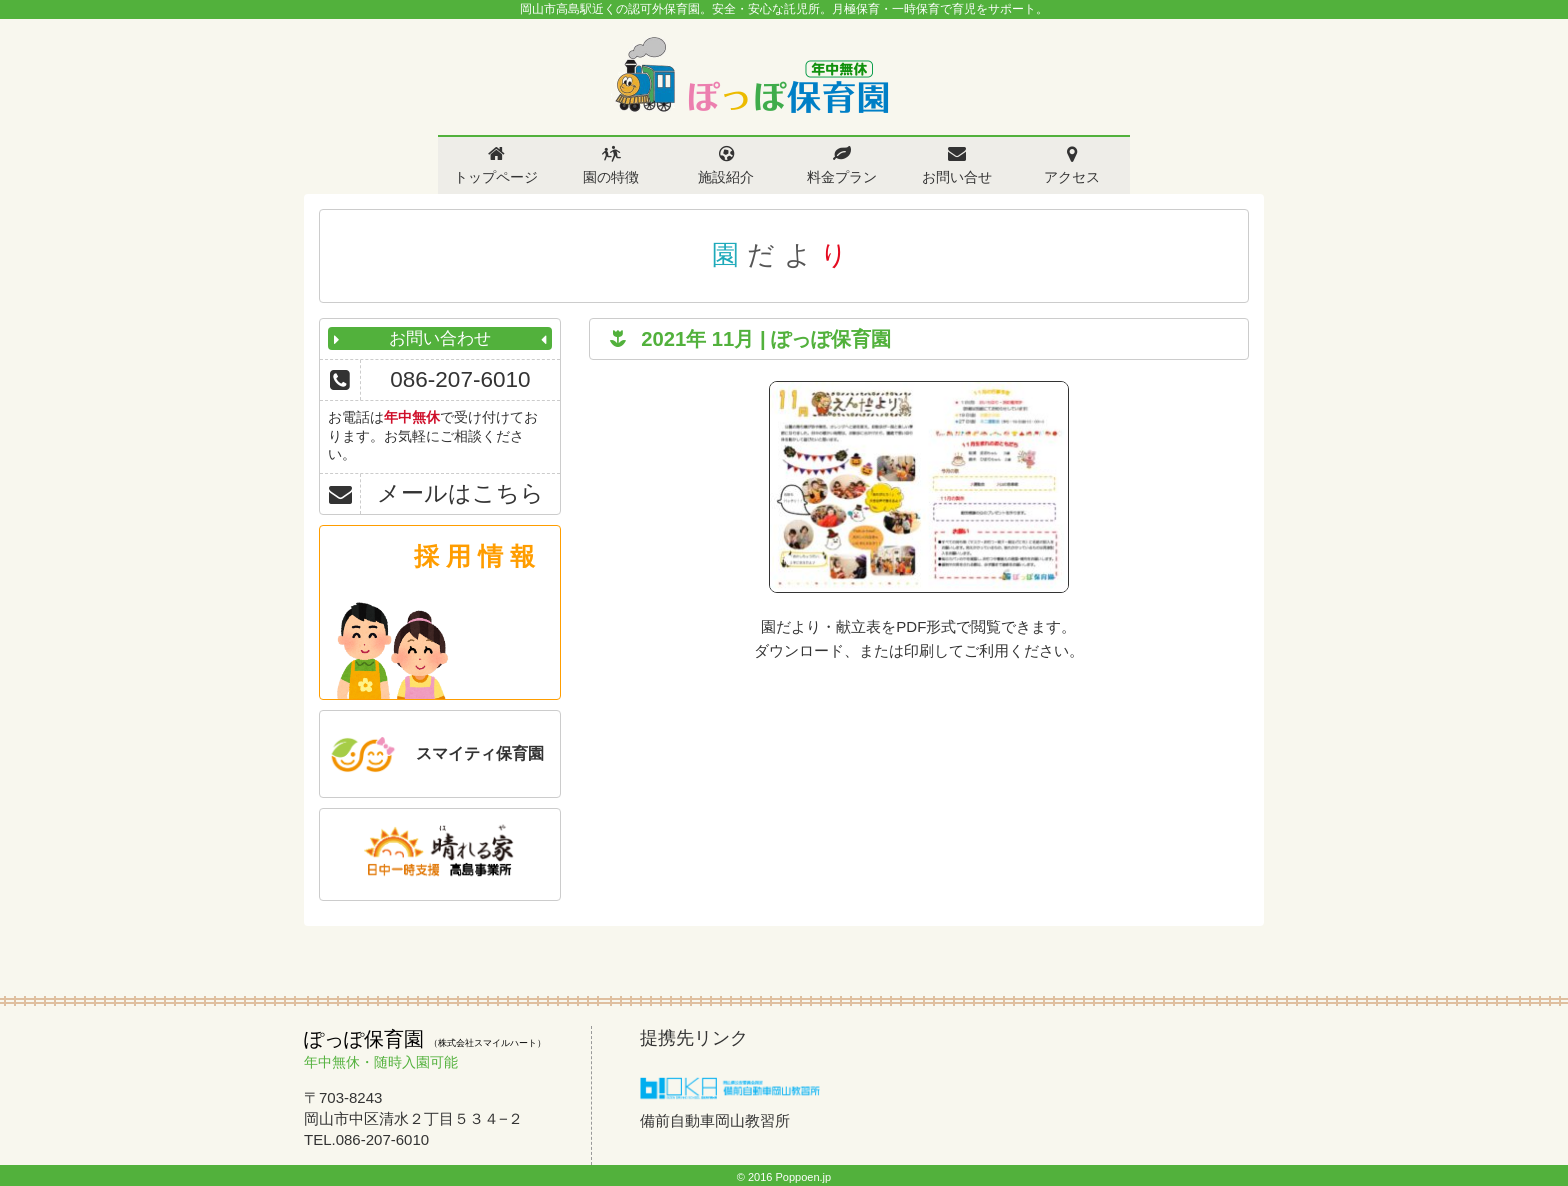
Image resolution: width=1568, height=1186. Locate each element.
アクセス (1072, 177)
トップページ (496, 177)
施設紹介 (726, 177)
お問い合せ (957, 177)
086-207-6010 (460, 379)
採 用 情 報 (474, 556)
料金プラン (842, 177)
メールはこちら (460, 493)
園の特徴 (611, 177)
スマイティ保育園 (480, 753)
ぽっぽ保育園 (751, 75)
